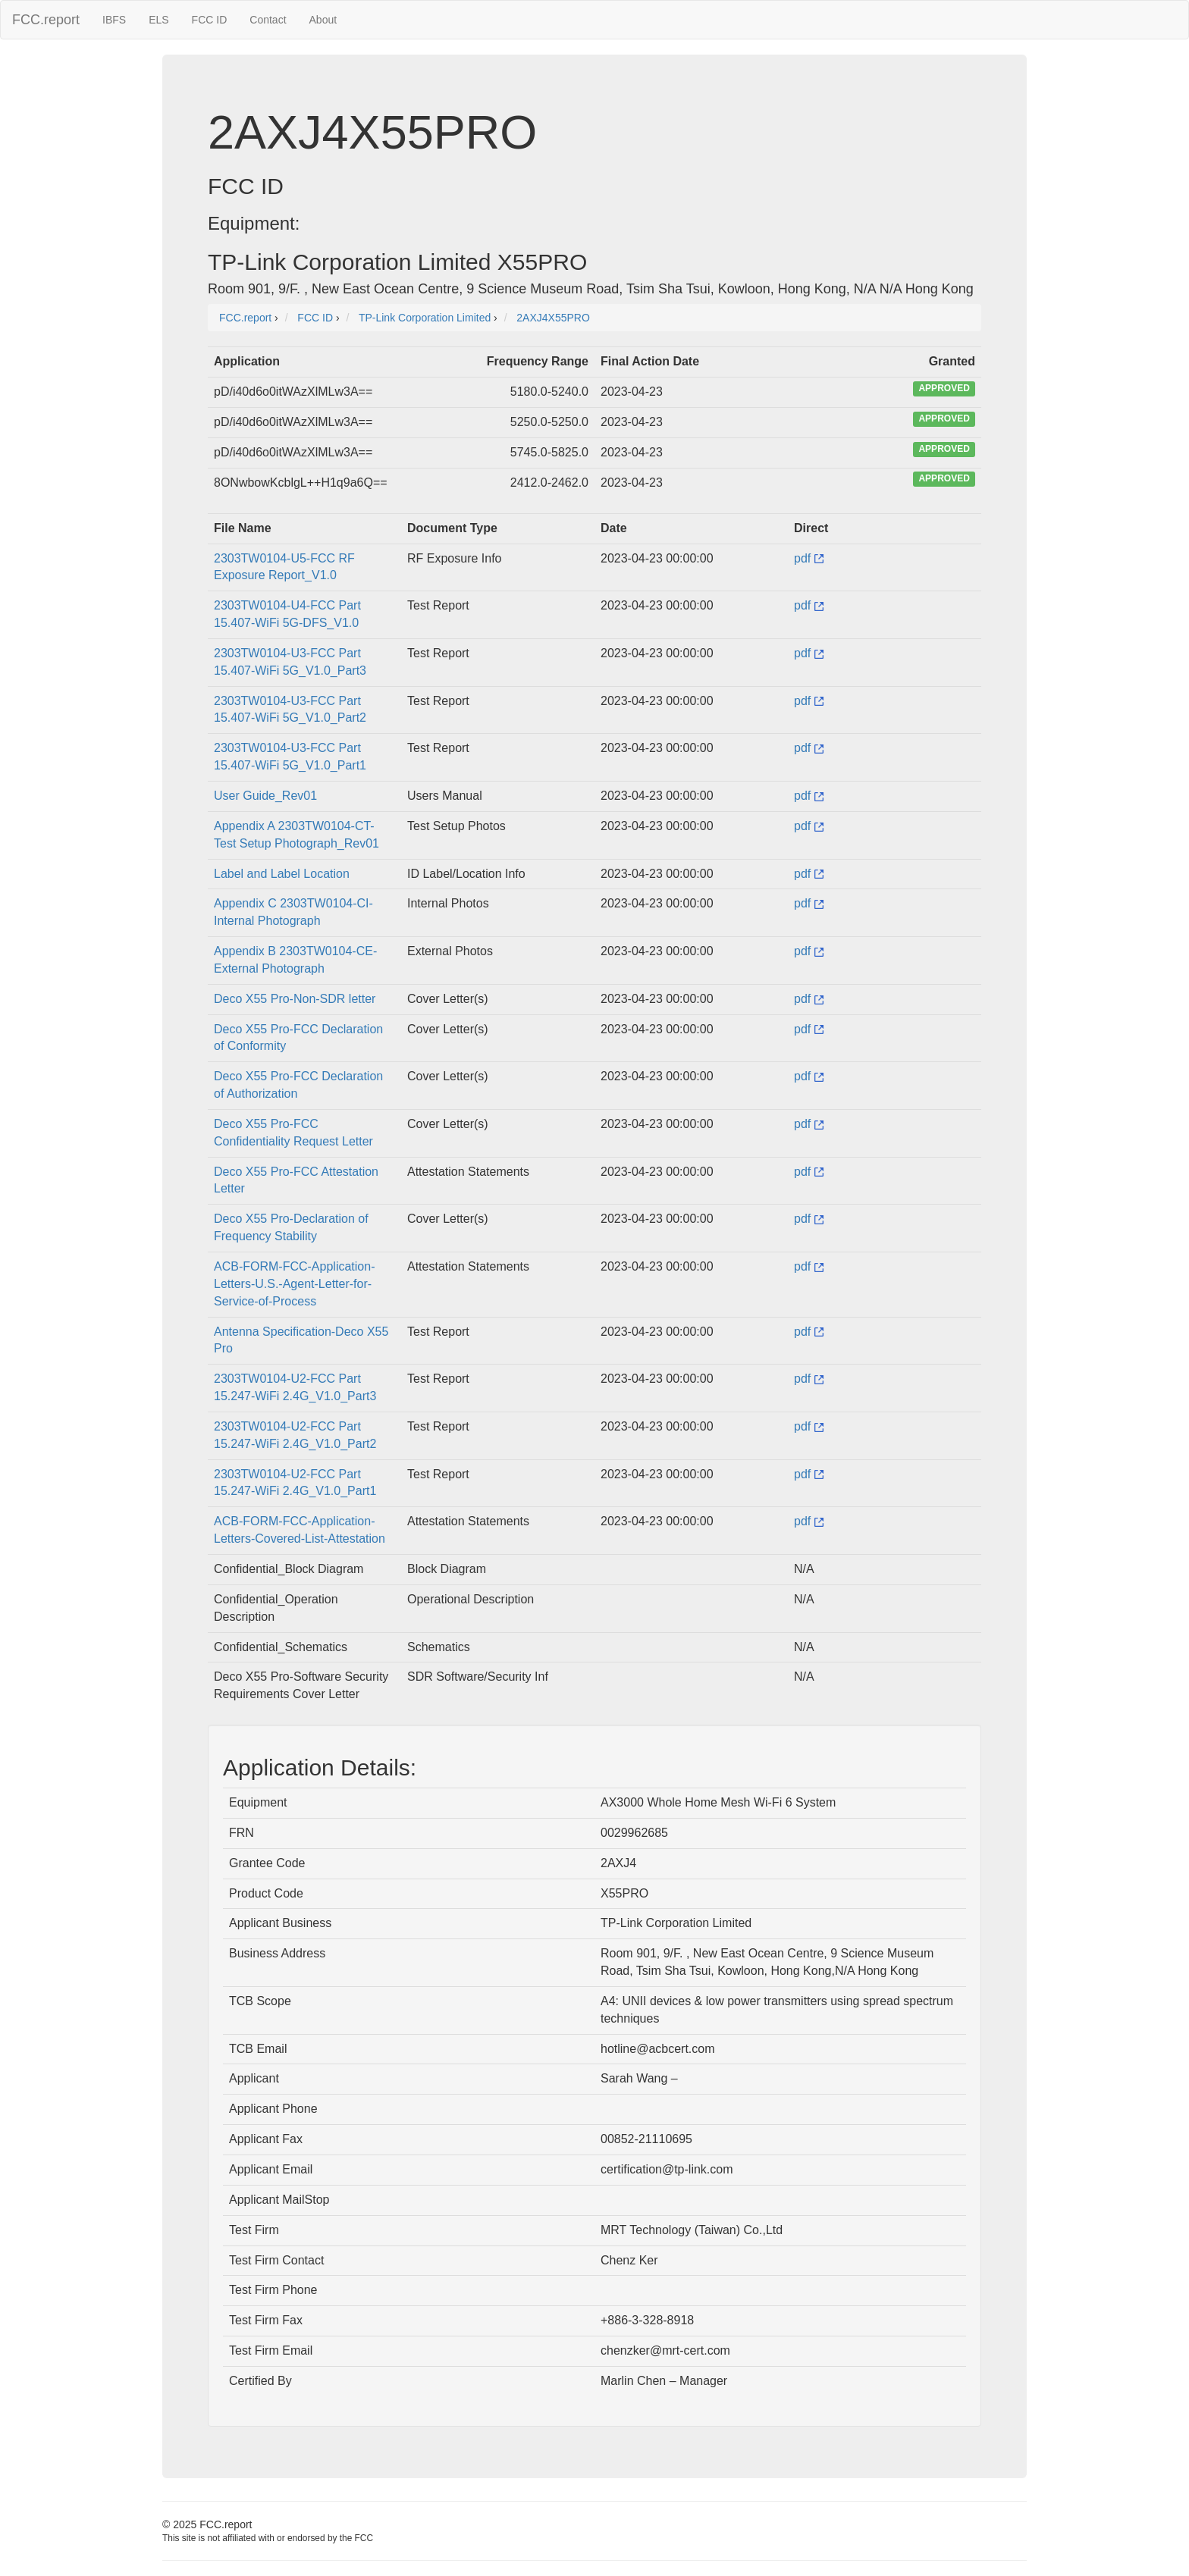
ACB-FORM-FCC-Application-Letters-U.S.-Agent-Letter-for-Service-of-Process (294, 1284)
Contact (267, 20)
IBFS (114, 20)
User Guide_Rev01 (265, 795)
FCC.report (46, 19)
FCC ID (209, 20)
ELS (158, 20)
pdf (809, 558)
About (323, 20)
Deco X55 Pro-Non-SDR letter (294, 998)
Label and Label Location (282, 873)
